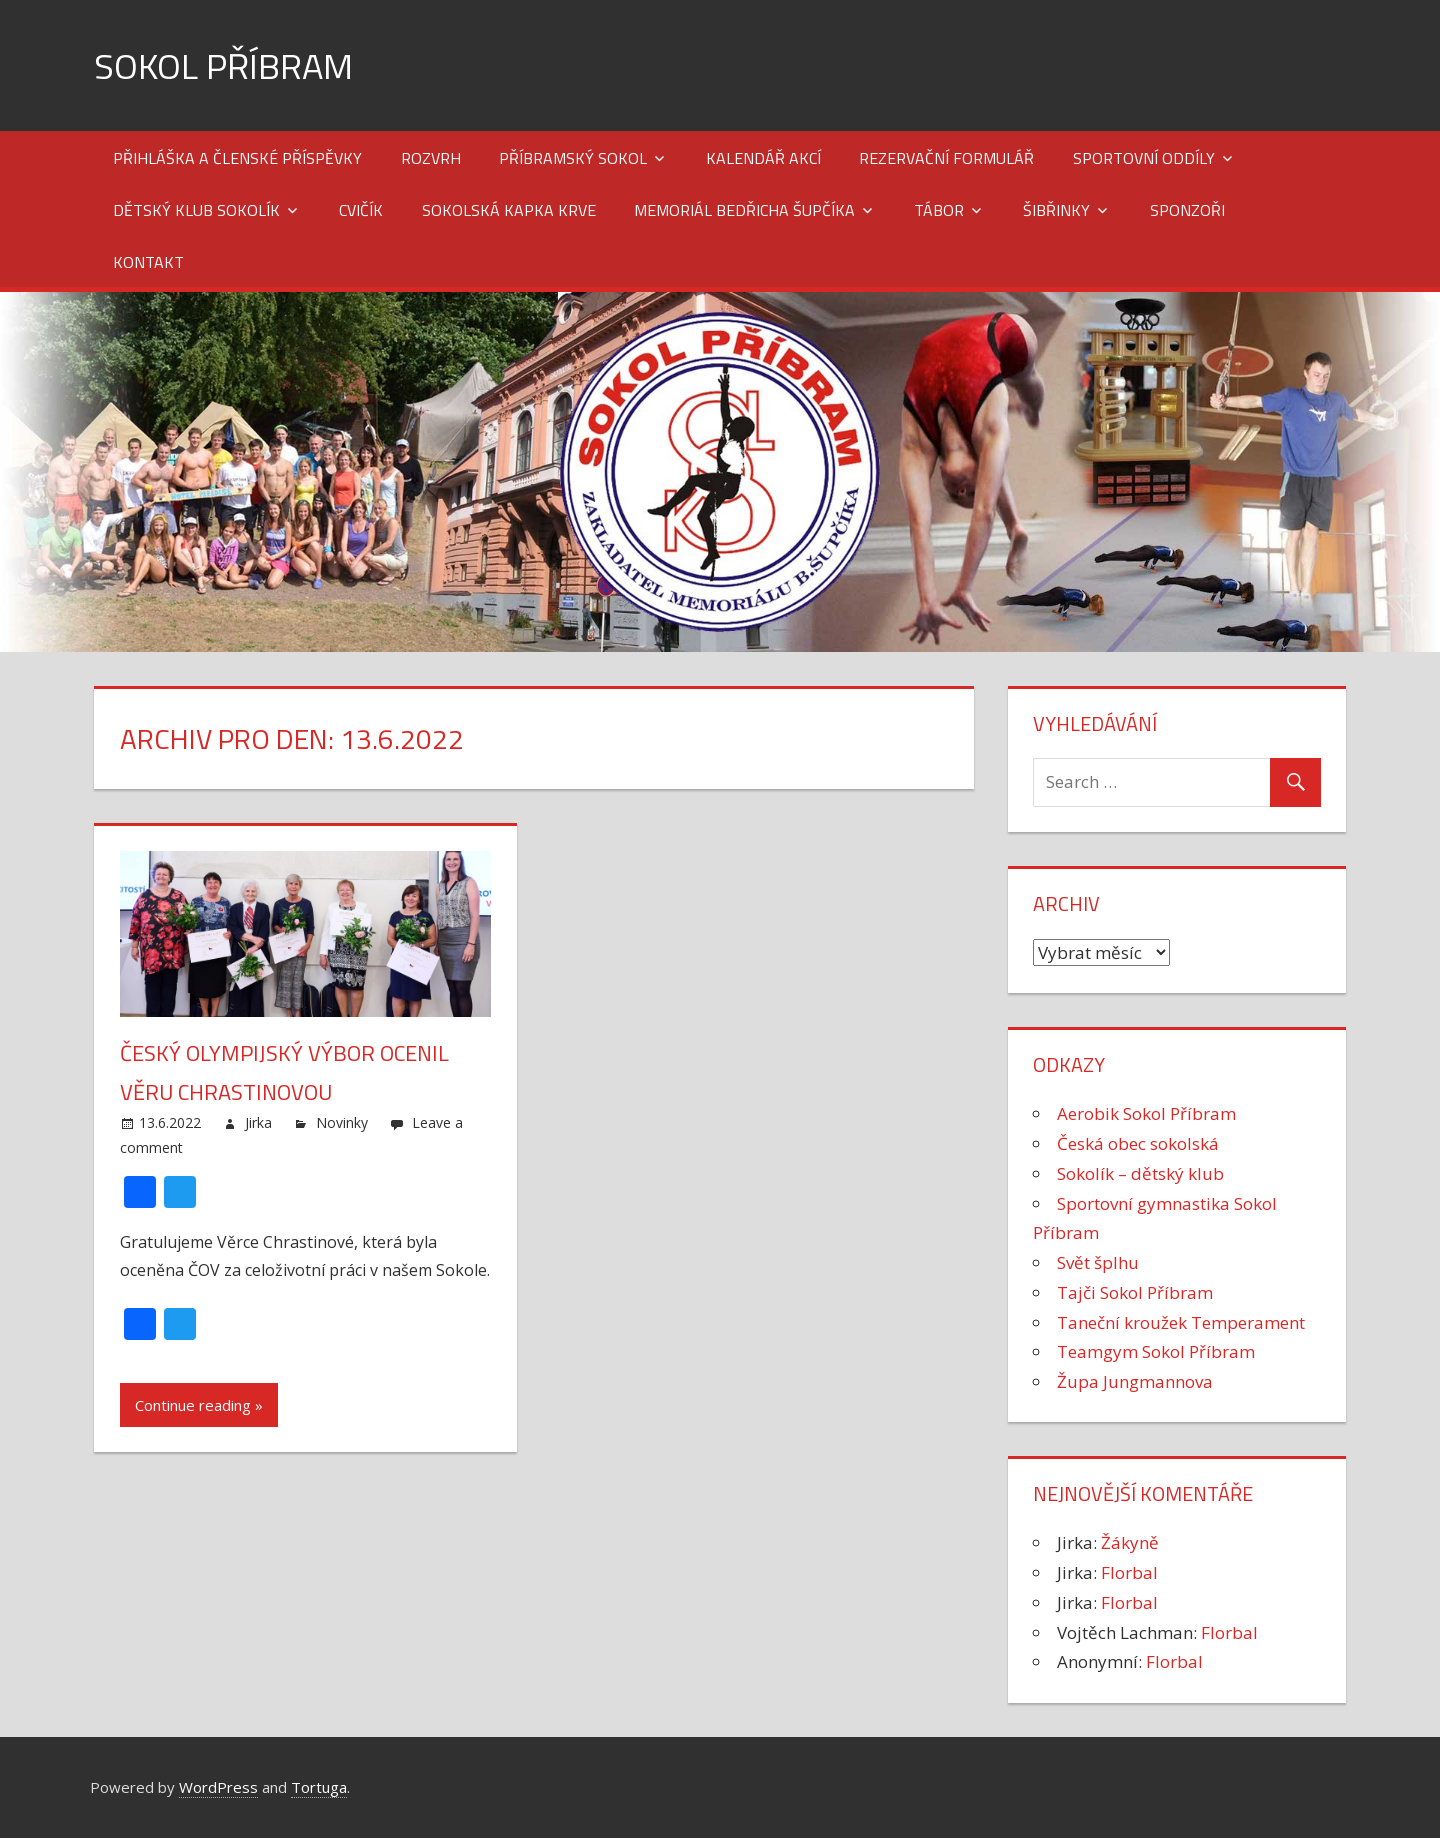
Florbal (1129, 1572)
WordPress (218, 1787)
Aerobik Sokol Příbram (1146, 1113)
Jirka (258, 1122)
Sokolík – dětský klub (1140, 1173)
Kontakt (148, 262)
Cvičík (361, 210)
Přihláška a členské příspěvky (237, 158)
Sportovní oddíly (1144, 158)
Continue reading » (199, 1405)
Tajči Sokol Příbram (1135, 1292)
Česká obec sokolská (1138, 1143)
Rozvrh (431, 158)
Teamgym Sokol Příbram (1156, 1351)
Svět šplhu (1098, 1262)
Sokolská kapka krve (509, 210)
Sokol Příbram (223, 65)
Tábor (939, 210)
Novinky (342, 1122)
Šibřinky (1056, 210)
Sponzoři (1187, 210)
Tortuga (319, 1787)
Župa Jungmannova (1135, 1381)
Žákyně (1130, 1542)
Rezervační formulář (946, 158)
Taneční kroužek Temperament (1181, 1322)
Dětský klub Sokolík (196, 210)
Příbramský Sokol (573, 158)
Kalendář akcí (763, 158)
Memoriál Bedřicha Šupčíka (744, 210)
